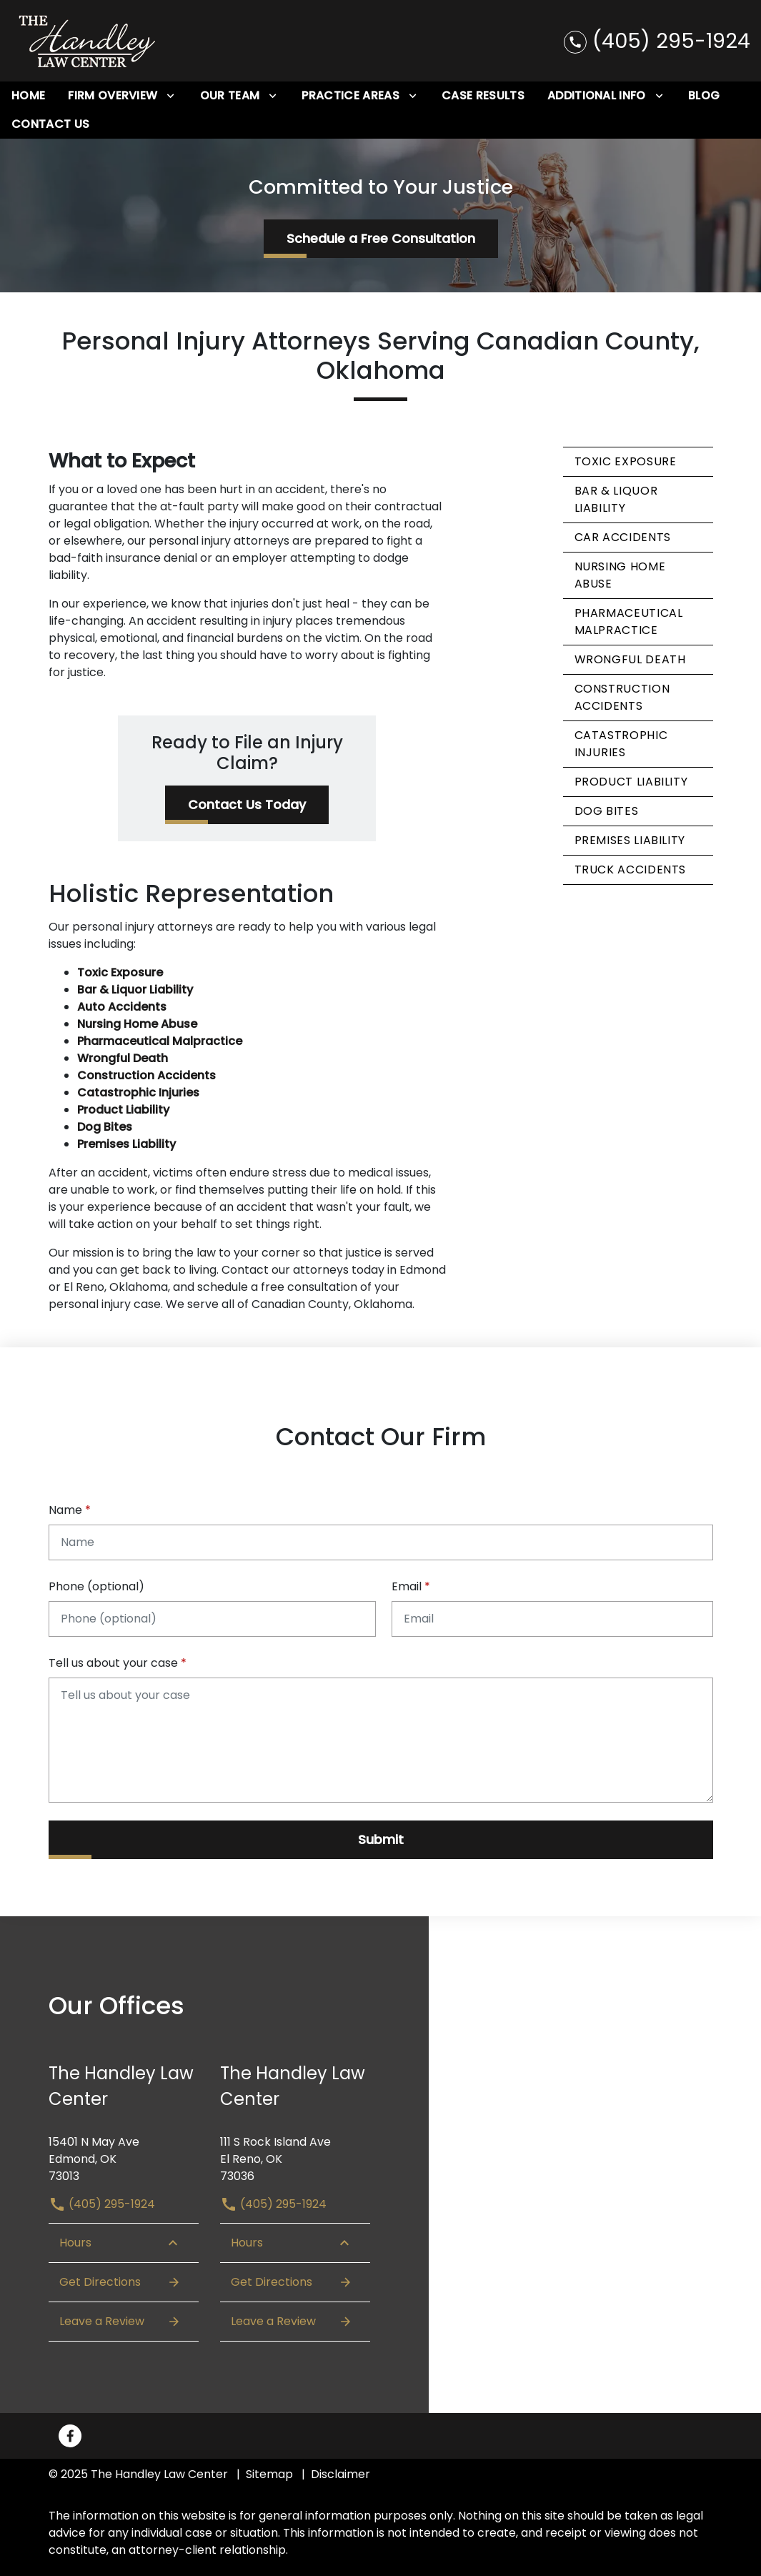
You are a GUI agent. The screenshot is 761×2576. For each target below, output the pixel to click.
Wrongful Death (630, 659)
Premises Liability (630, 840)
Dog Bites (607, 811)
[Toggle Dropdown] (170, 96)
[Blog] (703, 95)
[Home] (28, 95)
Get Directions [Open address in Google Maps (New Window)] (120, 2282)
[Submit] (381, 1839)
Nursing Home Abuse (620, 575)
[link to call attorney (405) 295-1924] (657, 40)
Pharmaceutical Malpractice (629, 621)
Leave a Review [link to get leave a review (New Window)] (120, 2321)
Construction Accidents (622, 697)
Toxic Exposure (626, 461)
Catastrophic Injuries (621, 744)
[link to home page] (87, 41)
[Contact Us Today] (247, 805)
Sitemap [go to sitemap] (269, 2474)
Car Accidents (623, 537)
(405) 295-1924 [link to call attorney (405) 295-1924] (102, 2204)
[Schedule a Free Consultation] (381, 238)
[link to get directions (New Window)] (124, 2154)
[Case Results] (483, 95)
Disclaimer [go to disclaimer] (340, 2474)
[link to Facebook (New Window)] (70, 2435)
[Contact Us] (50, 124)
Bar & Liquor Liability (616, 499)
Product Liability (631, 781)
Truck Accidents (631, 869)
